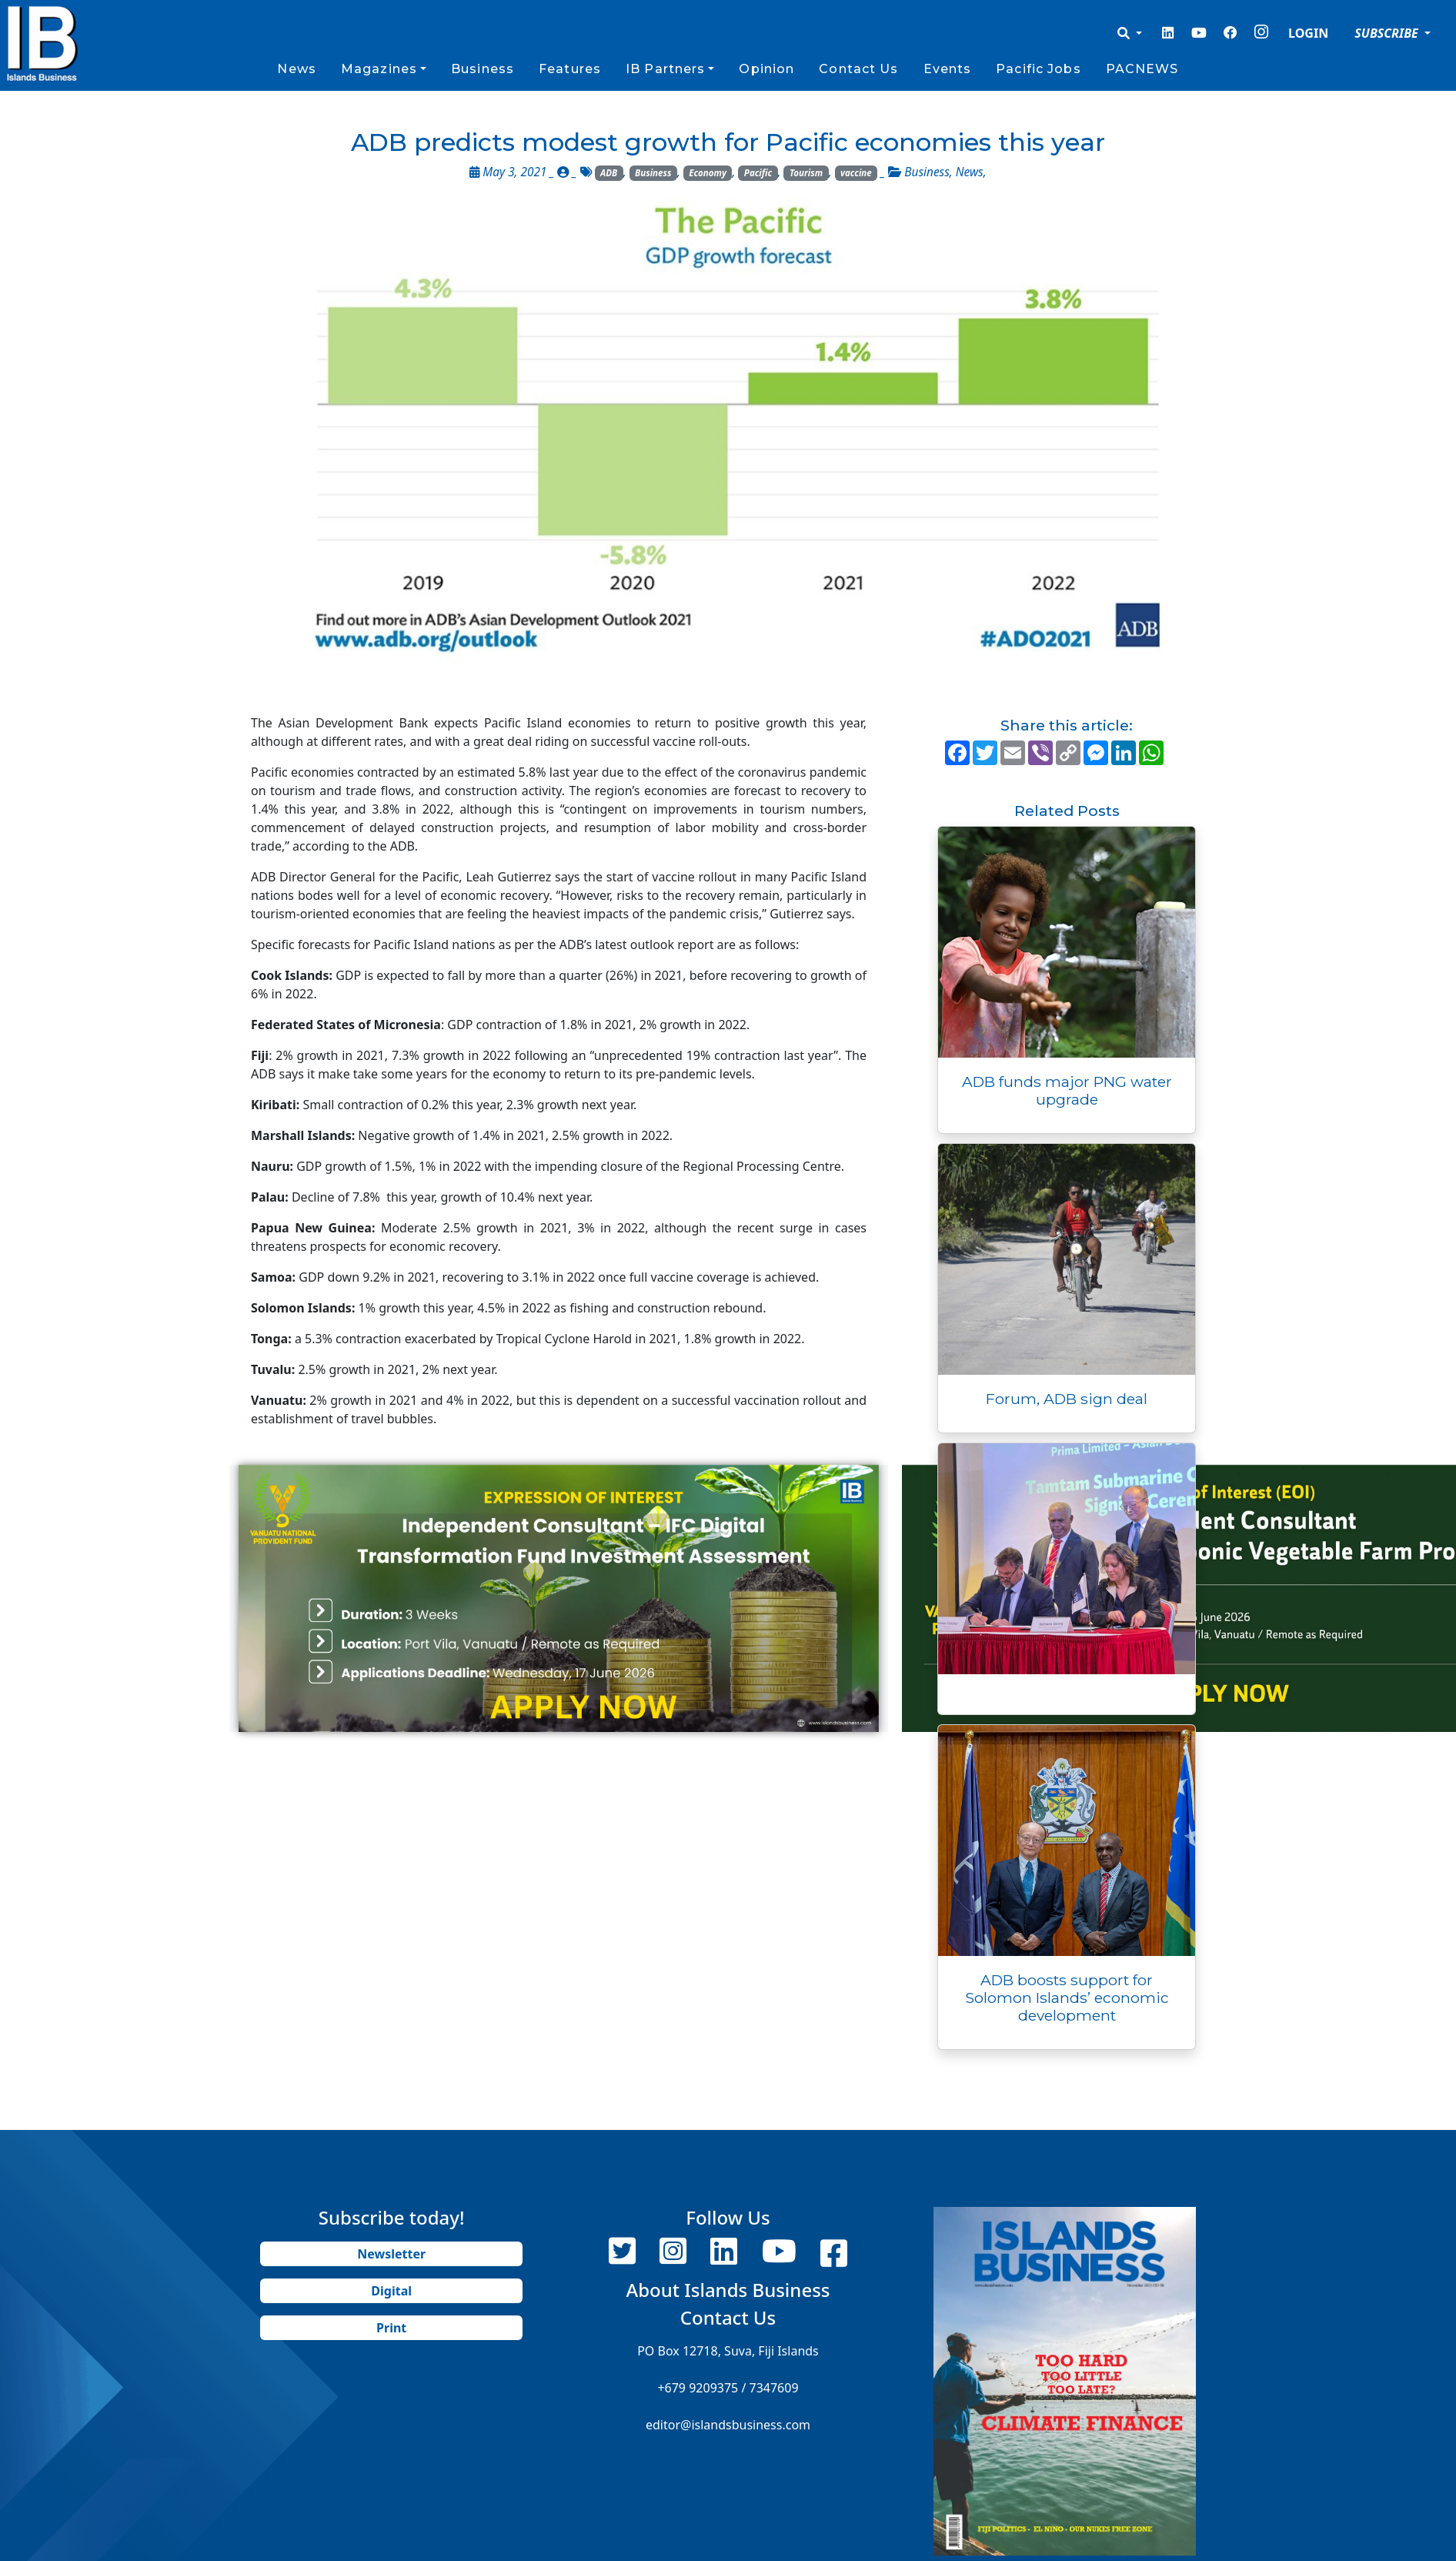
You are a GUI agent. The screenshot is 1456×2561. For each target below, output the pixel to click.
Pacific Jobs (1038, 69)
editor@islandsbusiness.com (728, 2424)
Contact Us (858, 69)
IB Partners (665, 69)
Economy (707, 173)
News (296, 69)
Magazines (379, 69)
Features (570, 69)
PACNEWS (1142, 69)
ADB (608, 173)
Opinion (766, 69)
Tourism (806, 173)
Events (947, 69)
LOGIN (1308, 33)
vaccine (856, 173)
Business (482, 69)
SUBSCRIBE (1387, 33)
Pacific (758, 173)
